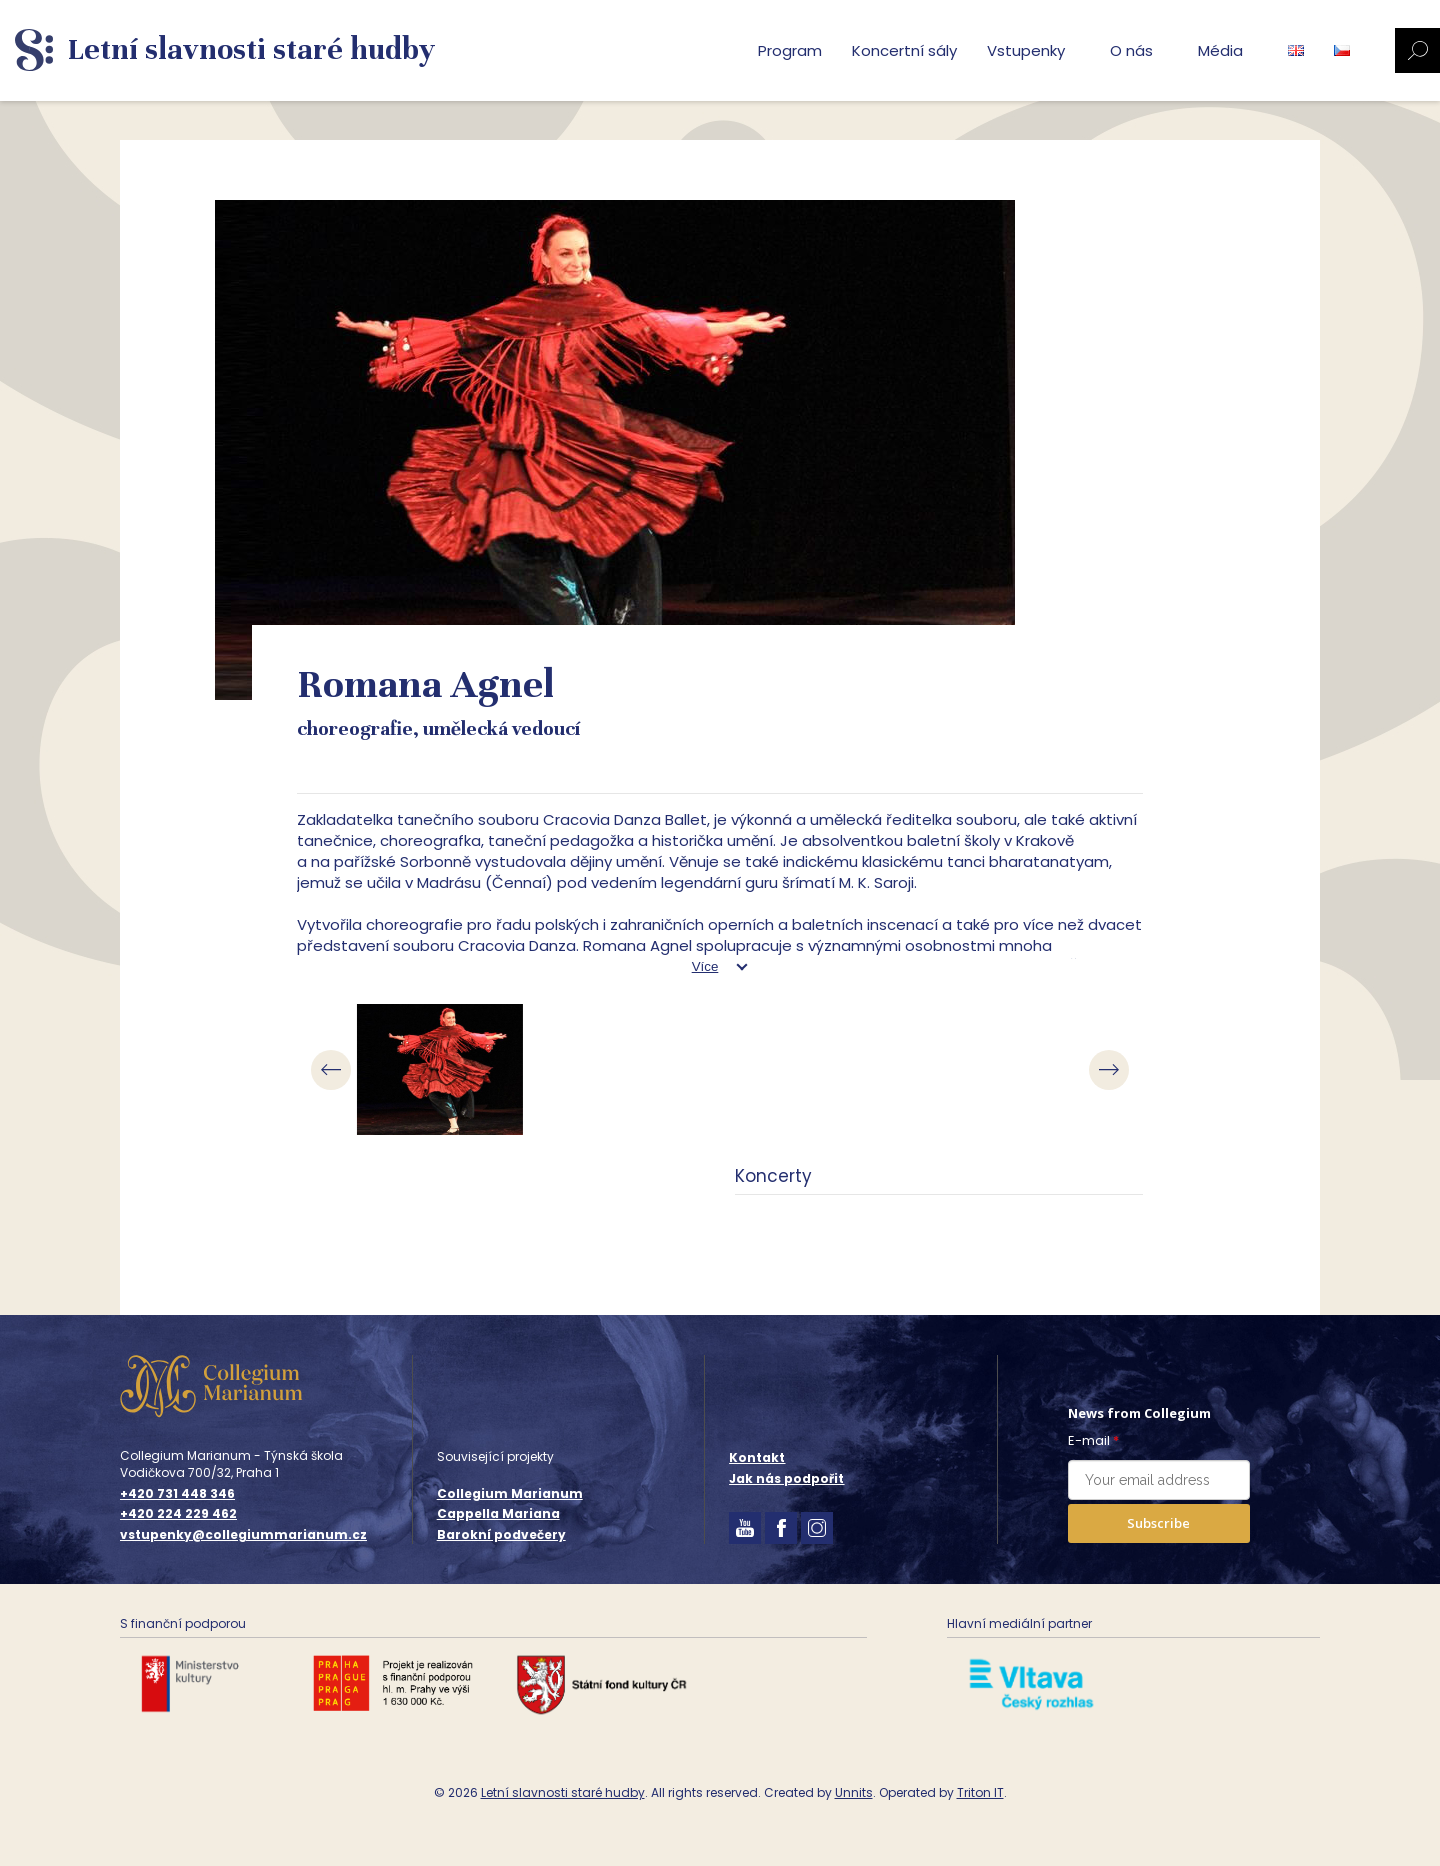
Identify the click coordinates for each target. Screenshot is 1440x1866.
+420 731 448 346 (177, 1494)
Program (790, 50)
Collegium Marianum (510, 1493)
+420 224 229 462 (178, 1514)
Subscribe (1158, 1523)
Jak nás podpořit (786, 1478)
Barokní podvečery (501, 1534)
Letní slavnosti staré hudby (563, 1792)
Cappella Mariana (498, 1513)
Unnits (854, 1792)
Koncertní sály (904, 50)
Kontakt (757, 1457)
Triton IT (980, 1792)
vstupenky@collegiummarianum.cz (243, 1535)
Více (705, 966)
